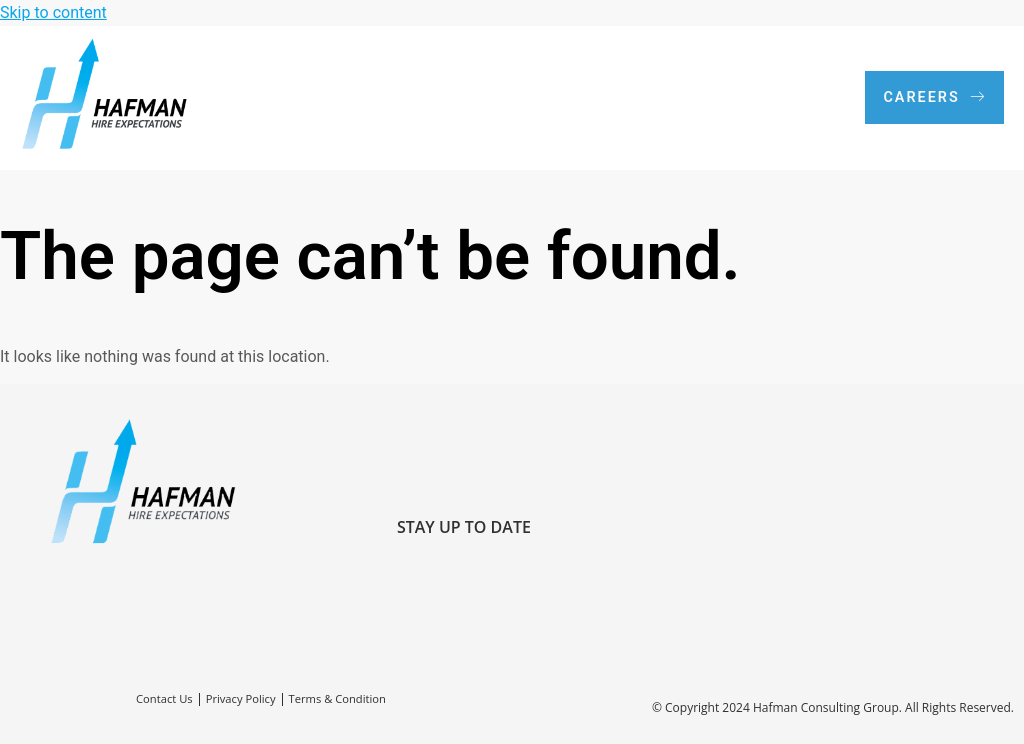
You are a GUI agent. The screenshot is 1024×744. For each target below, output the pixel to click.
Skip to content (53, 12)
